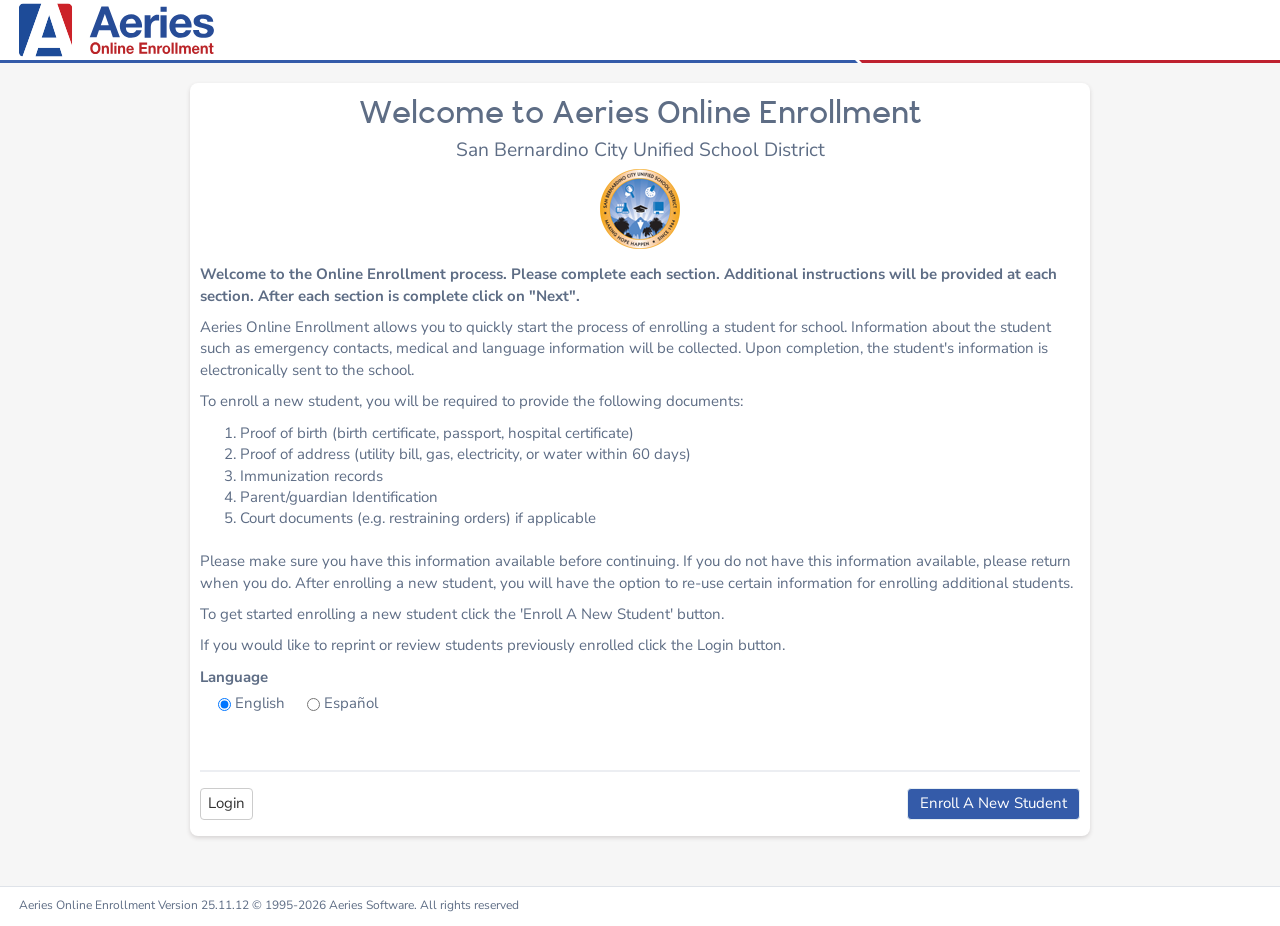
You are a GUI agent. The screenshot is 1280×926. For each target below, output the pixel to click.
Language (234, 677)
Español (351, 703)
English (260, 703)
